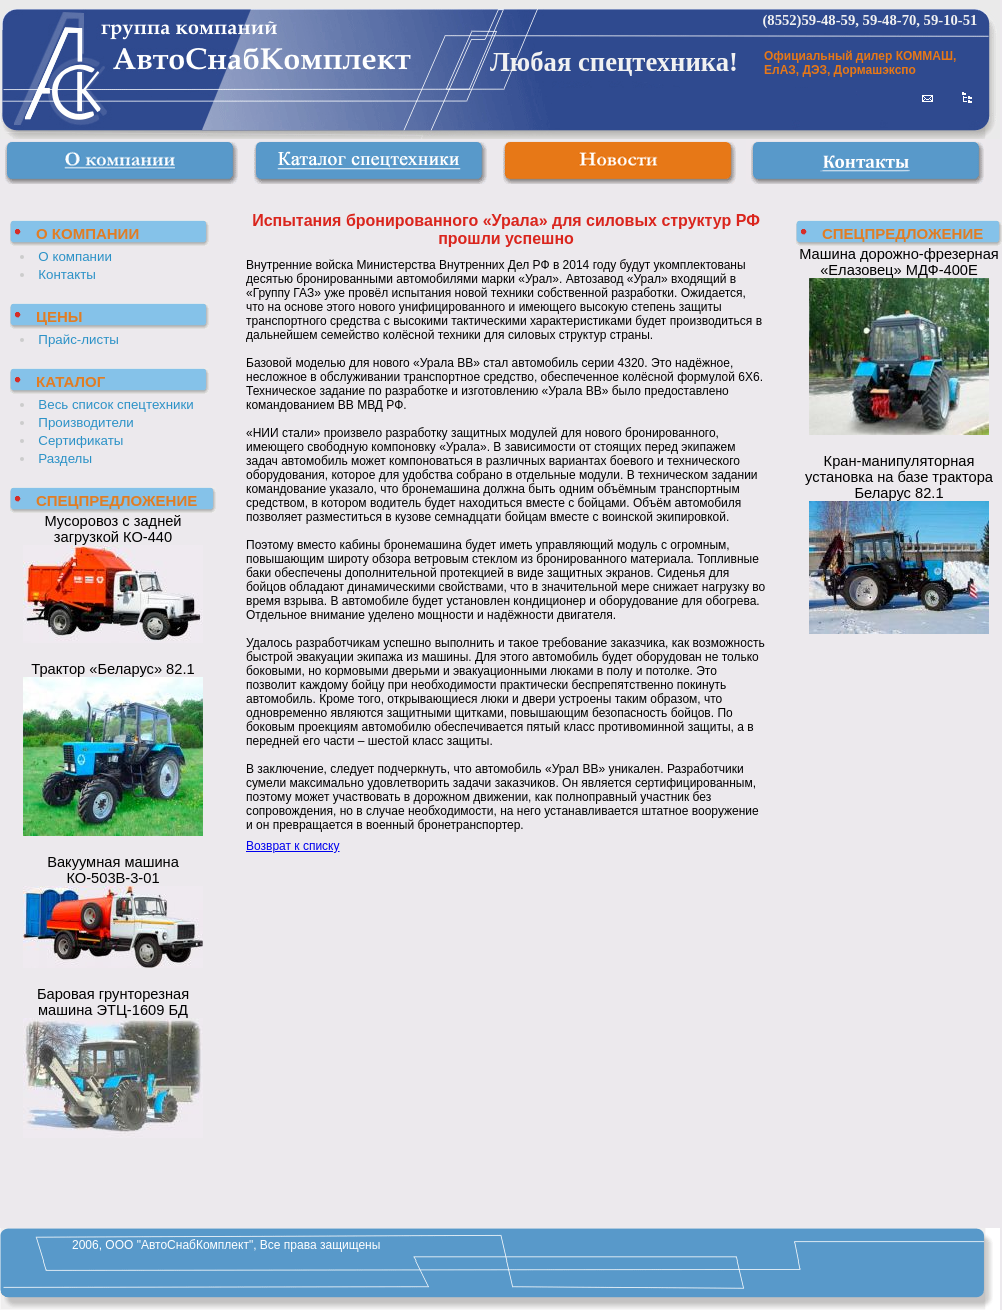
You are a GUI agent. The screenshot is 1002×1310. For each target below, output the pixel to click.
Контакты (67, 274)
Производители (85, 422)
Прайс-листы (78, 339)
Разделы (65, 458)
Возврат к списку (293, 846)
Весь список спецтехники (115, 404)
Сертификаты (80, 440)
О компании (75, 256)
